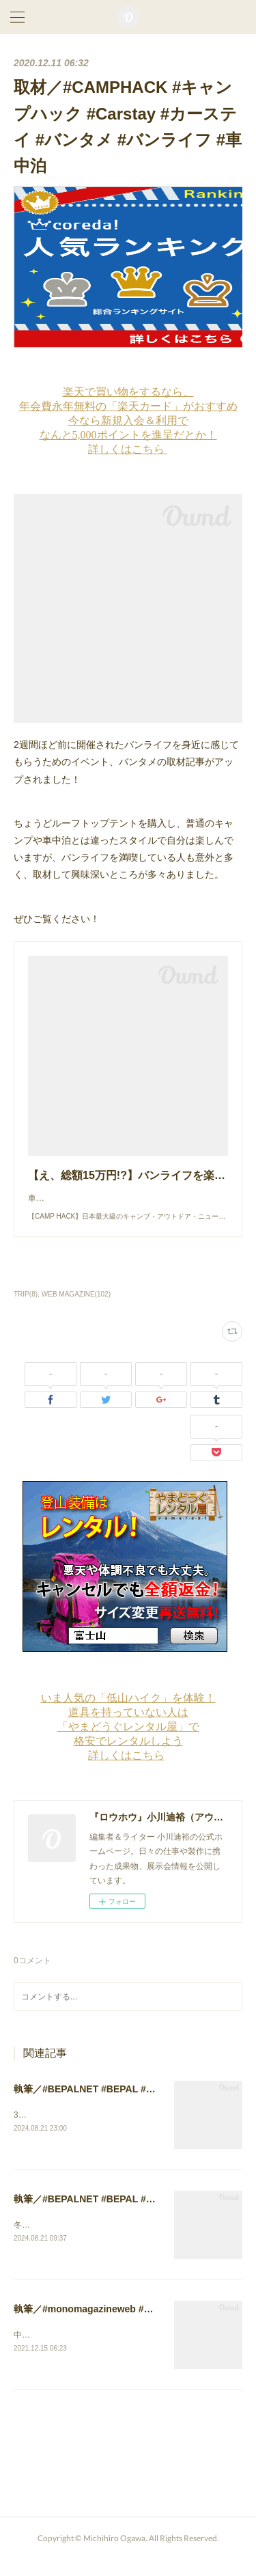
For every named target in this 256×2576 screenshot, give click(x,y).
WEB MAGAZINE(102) (76, 1308)
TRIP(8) (26, 1308)
